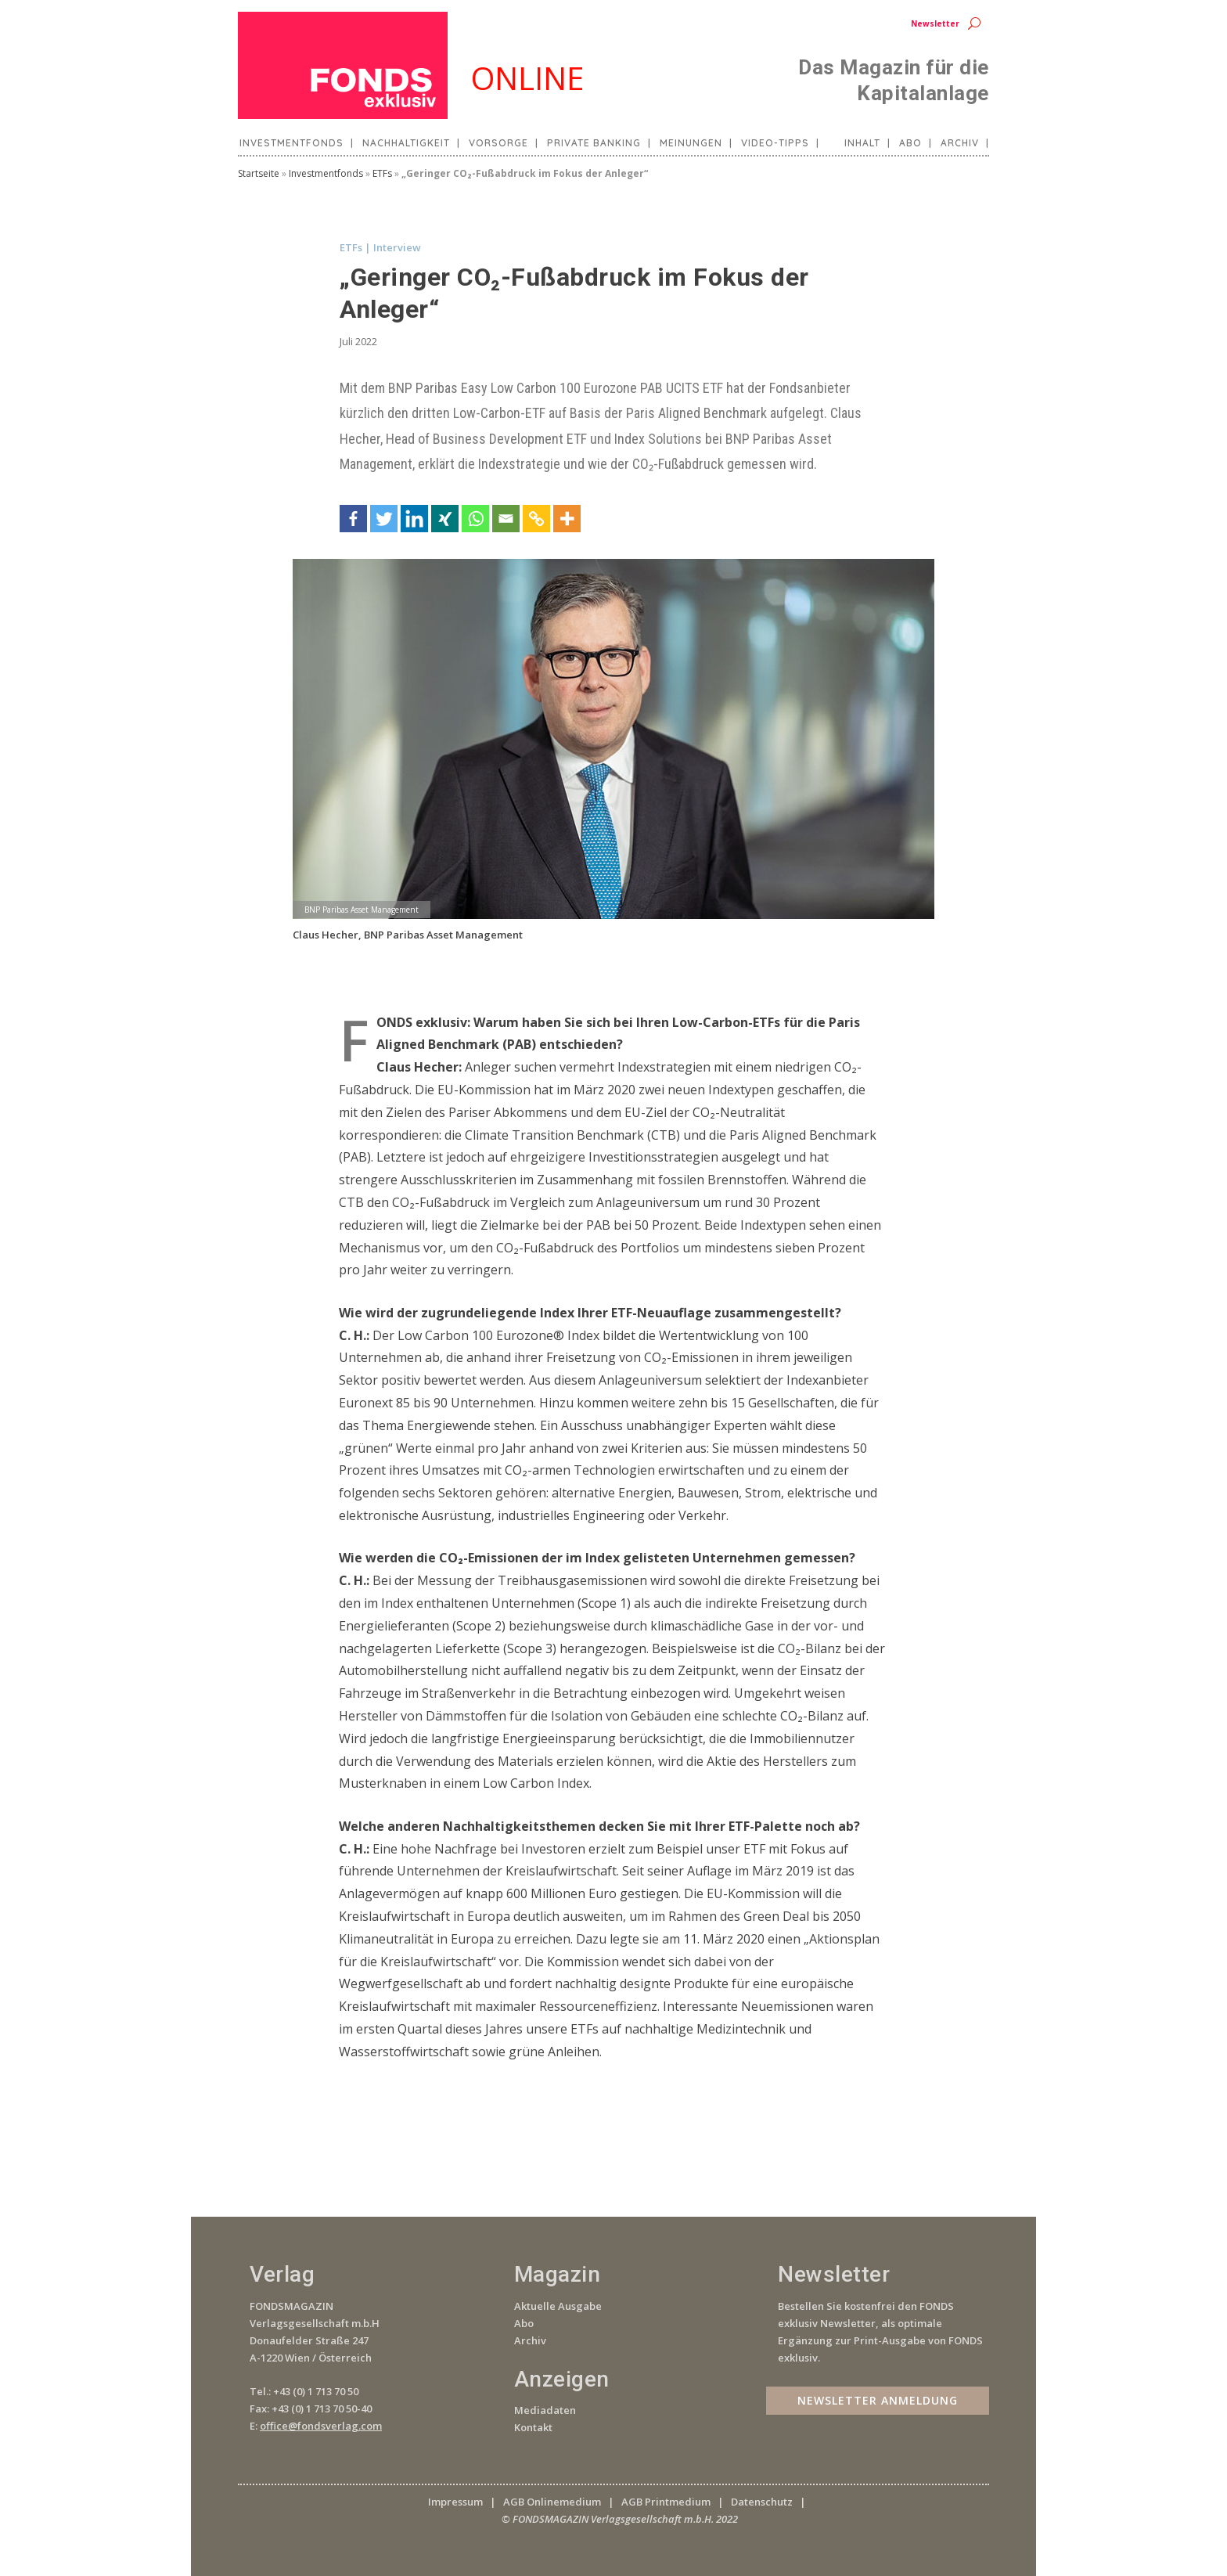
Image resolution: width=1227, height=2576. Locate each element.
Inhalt (862, 143)
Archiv (960, 143)
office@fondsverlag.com (321, 2426)
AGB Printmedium (666, 2502)
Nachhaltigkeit (406, 143)
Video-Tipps (775, 143)
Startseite (258, 173)
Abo (910, 143)
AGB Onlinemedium (552, 2502)
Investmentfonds (291, 143)
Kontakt (533, 2427)
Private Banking (594, 143)
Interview (397, 247)
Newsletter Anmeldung (877, 2399)
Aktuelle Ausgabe (558, 2306)
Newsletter (935, 23)
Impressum (455, 2502)
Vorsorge (498, 143)
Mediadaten (545, 2410)
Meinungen (691, 143)
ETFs (382, 173)
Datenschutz (762, 2502)
